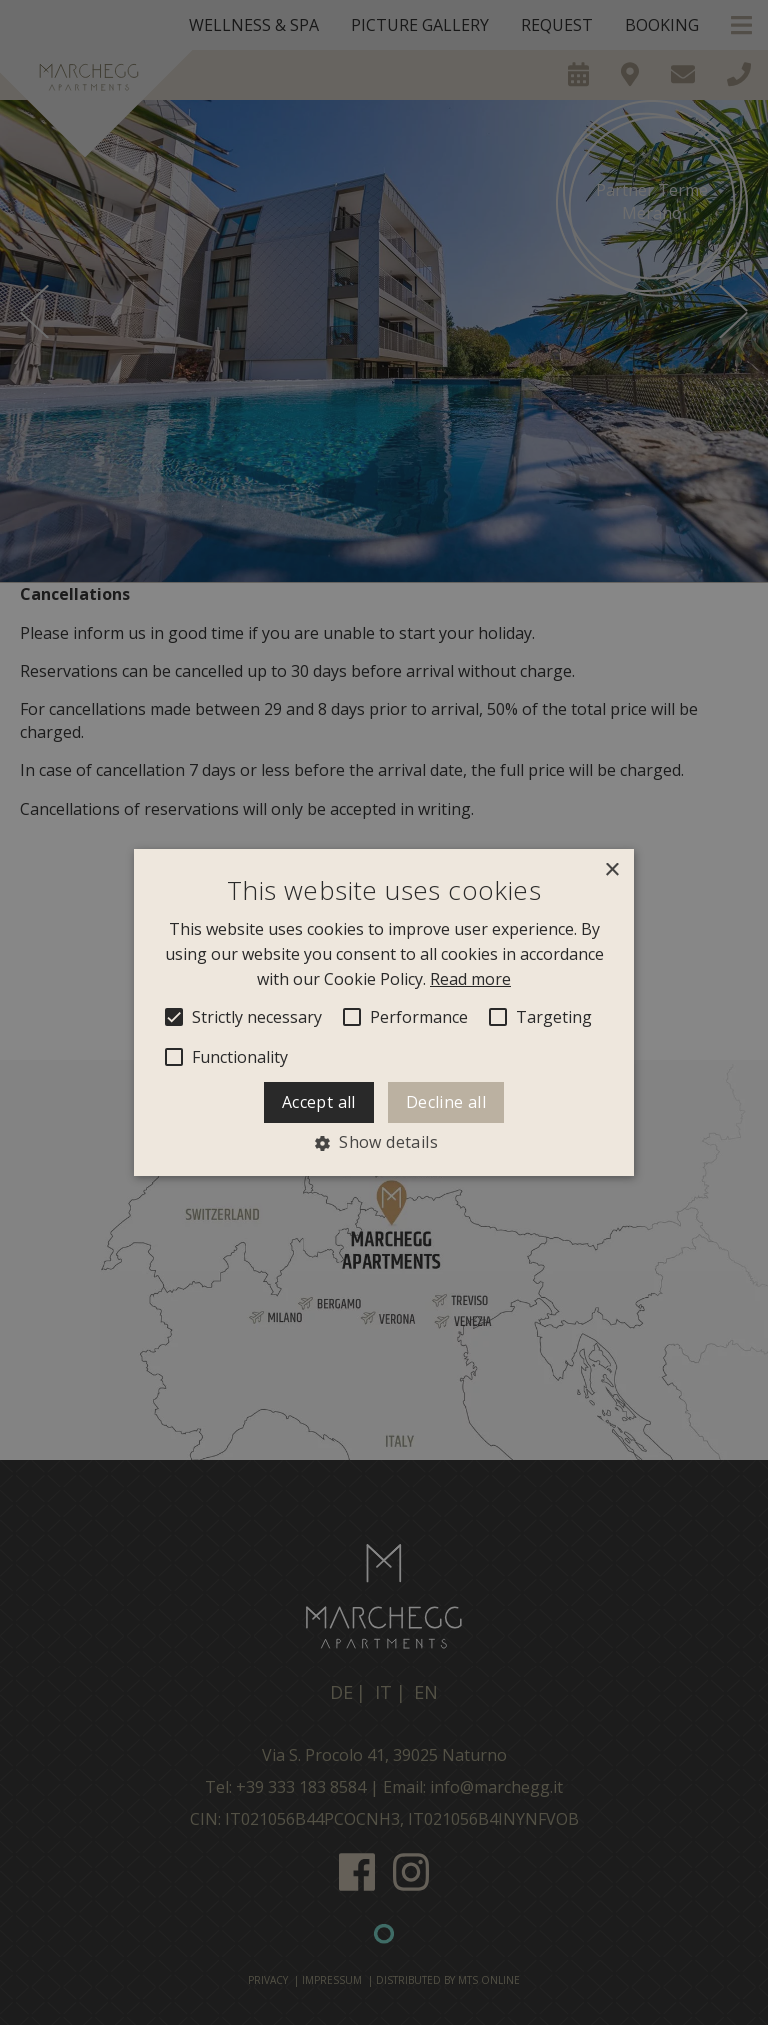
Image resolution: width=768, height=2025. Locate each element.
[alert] (384, 1012)
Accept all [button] (319, 1103)
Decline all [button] (446, 1103)
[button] (384, 1143)
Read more (470, 979)
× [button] (611, 870)
